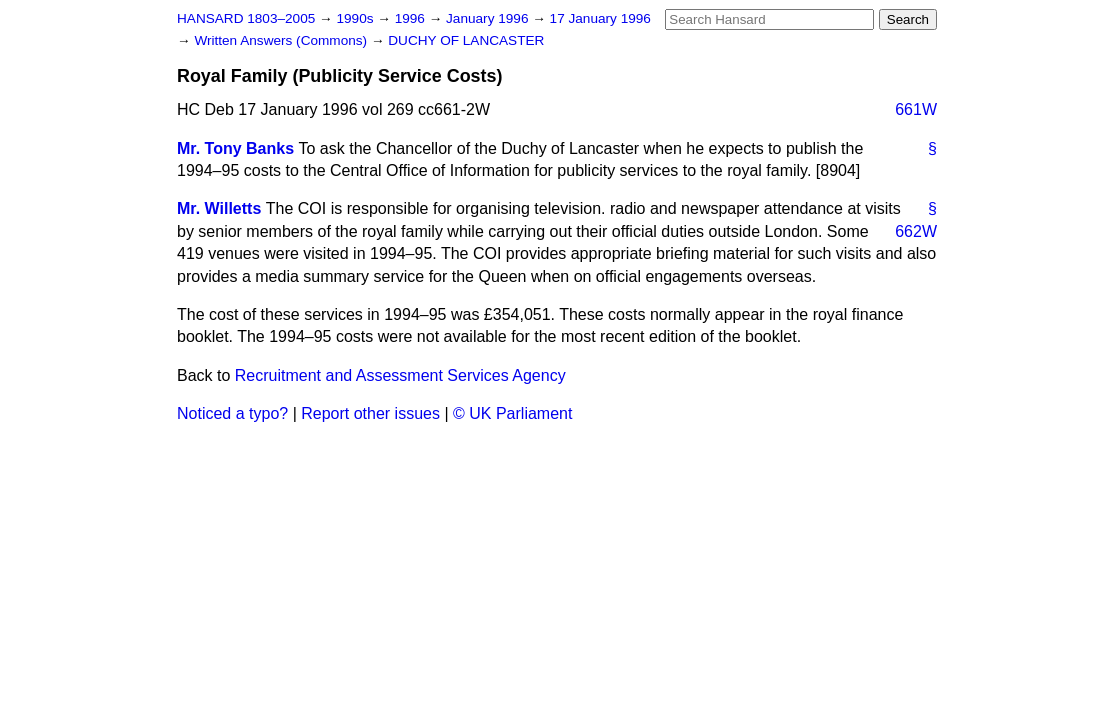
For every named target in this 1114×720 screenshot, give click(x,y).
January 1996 (489, 18)
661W (916, 109)
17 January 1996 (600, 18)
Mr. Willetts (219, 208)
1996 (412, 18)
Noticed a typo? (232, 413)
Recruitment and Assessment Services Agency (400, 375)
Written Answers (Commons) (282, 40)
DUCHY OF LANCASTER (466, 40)
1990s (356, 18)
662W (916, 231)
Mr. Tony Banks (235, 148)
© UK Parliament (512, 413)
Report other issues (370, 413)
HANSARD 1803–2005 (246, 18)
